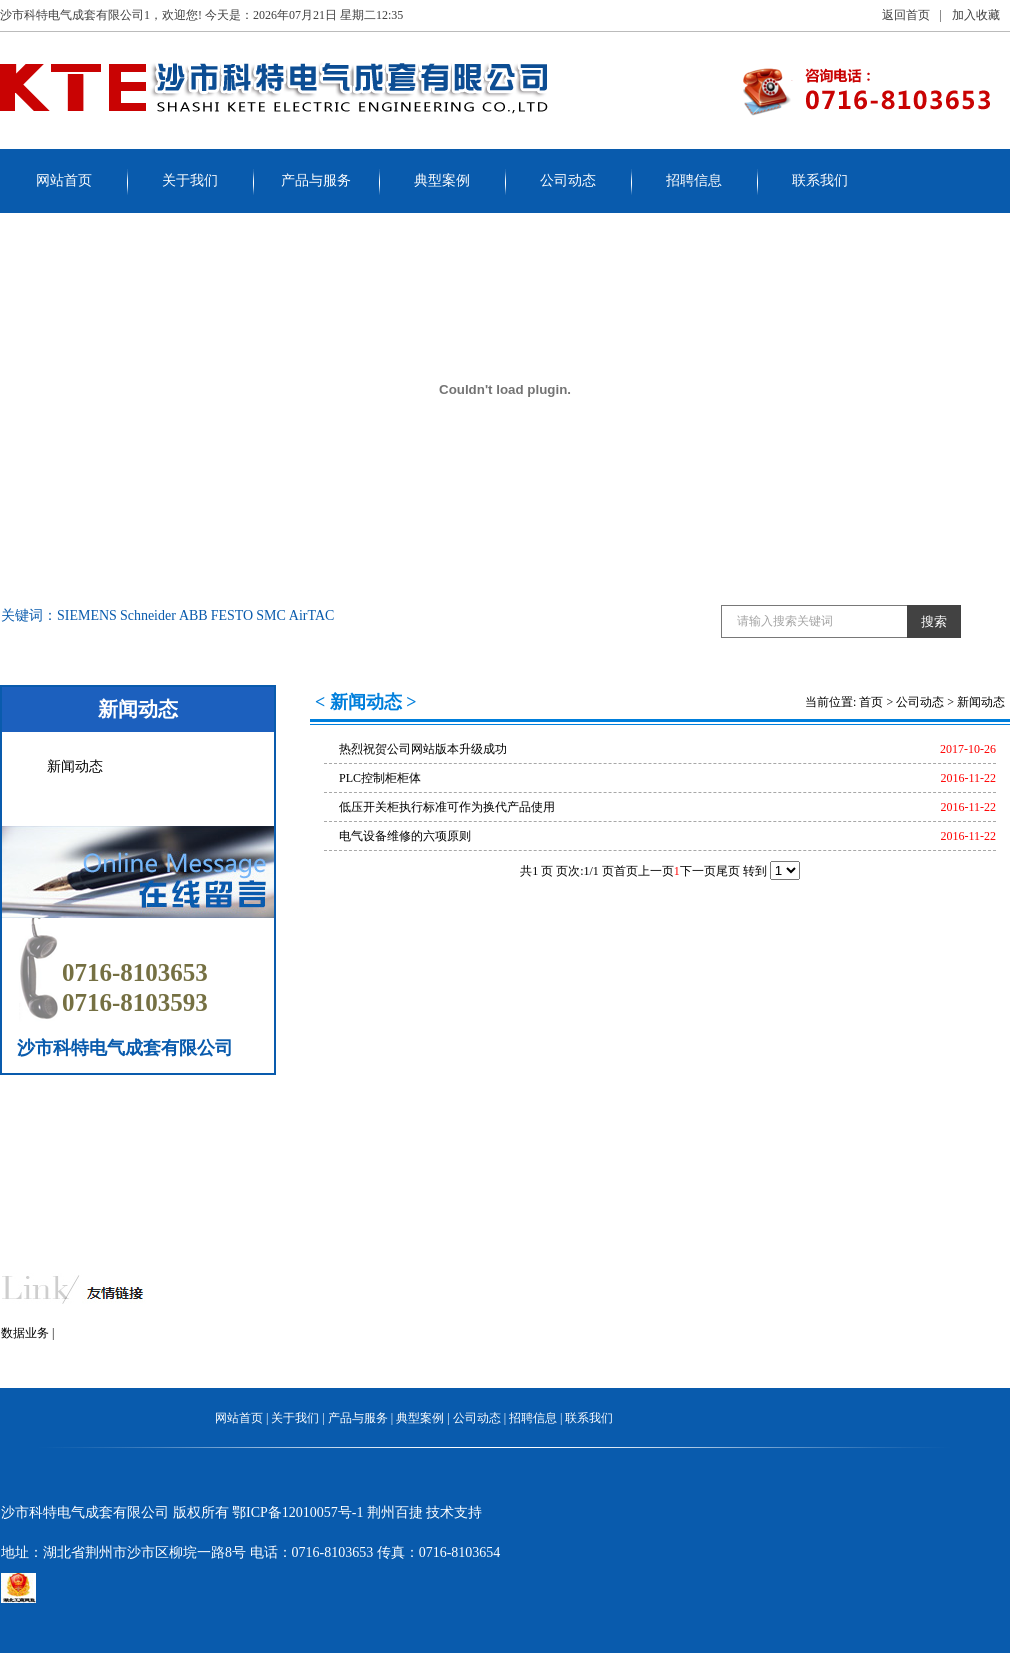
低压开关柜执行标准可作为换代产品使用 (447, 807)
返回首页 (906, 15)
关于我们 (190, 180)
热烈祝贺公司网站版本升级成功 (423, 749)
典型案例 (442, 180)
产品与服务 (316, 180)
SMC (271, 615)
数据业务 (25, 1333)
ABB (193, 615)
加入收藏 (976, 15)
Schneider (148, 615)
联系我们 (820, 180)
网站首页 (64, 180)
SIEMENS (87, 615)
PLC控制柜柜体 (380, 778)
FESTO (232, 615)
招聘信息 (694, 180)
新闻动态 (75, 766)
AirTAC (312, 615)
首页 (871, 702)
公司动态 (568, 180)
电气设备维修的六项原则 (405, 836)
